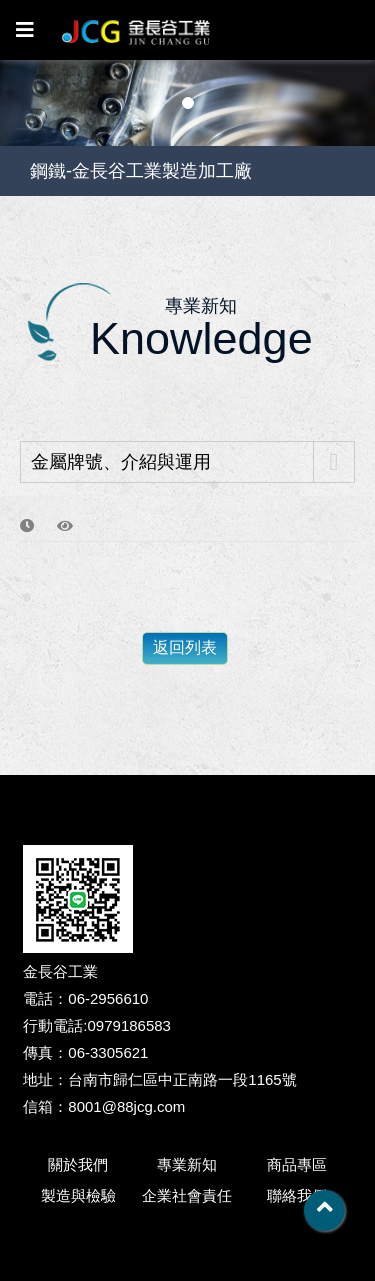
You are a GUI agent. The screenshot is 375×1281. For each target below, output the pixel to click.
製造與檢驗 (78, 1195)
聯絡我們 (297, 1195)
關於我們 (78, 1164)
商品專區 (297, 1164)
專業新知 (187, 1164)
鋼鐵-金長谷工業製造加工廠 (141, 171)
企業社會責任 (187, 1195)
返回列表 (185, 647)
